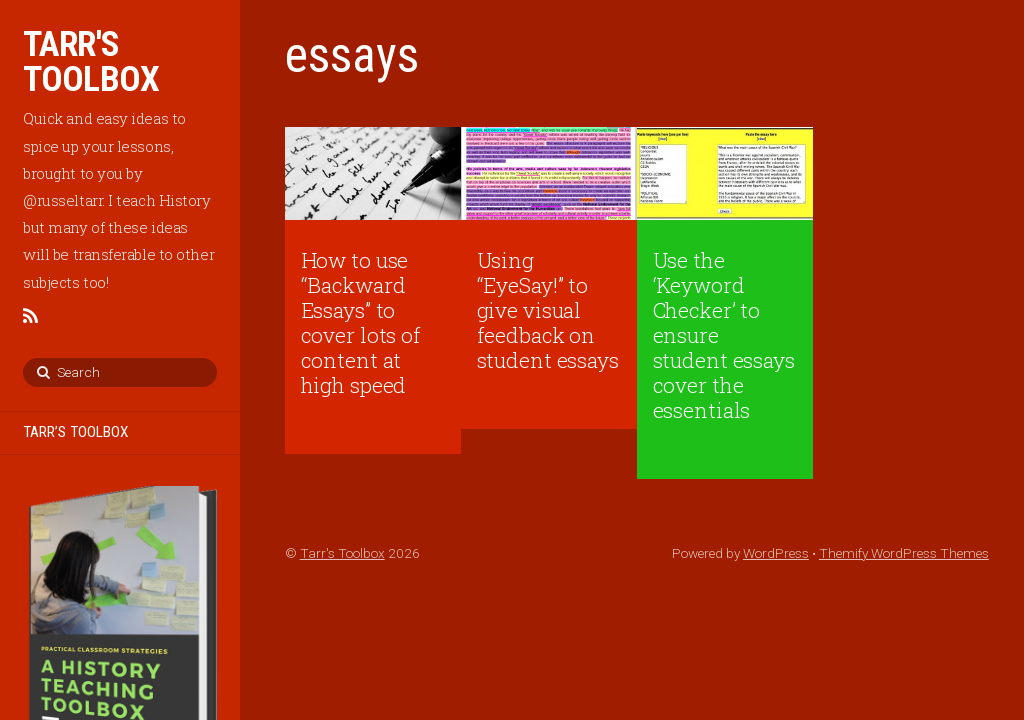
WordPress (776, 553)
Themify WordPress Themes (904, 553)
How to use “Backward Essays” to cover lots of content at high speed (361, 322)
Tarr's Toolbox (342, 553)
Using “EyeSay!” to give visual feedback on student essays (548, 310)
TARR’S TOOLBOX (75, 432)
